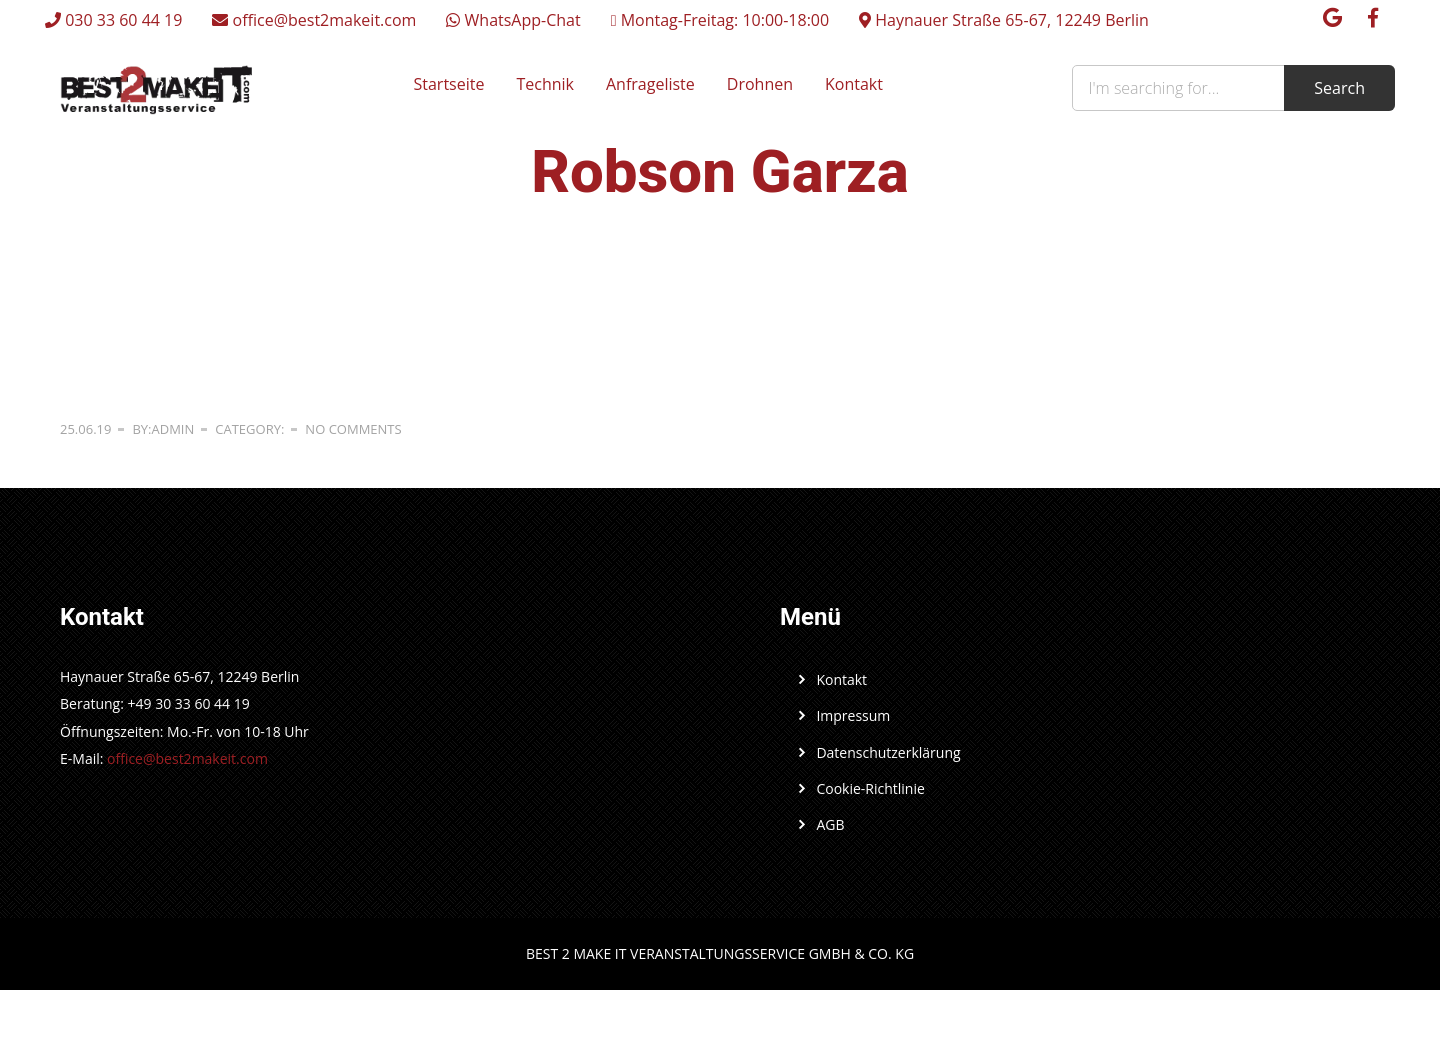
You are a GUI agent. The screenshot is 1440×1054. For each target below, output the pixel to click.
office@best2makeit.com (314, 20)
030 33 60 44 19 (113, 20)
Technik (545, 84)
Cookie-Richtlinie (870, 788)
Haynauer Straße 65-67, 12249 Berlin (1004, 20)
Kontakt (854, 84)
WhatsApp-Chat (513, 20)
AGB (830, 824)
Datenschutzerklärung (888, 752)
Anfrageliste (650, 84)
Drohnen (760, 84)
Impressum (853, 715)
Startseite (449, 84)
